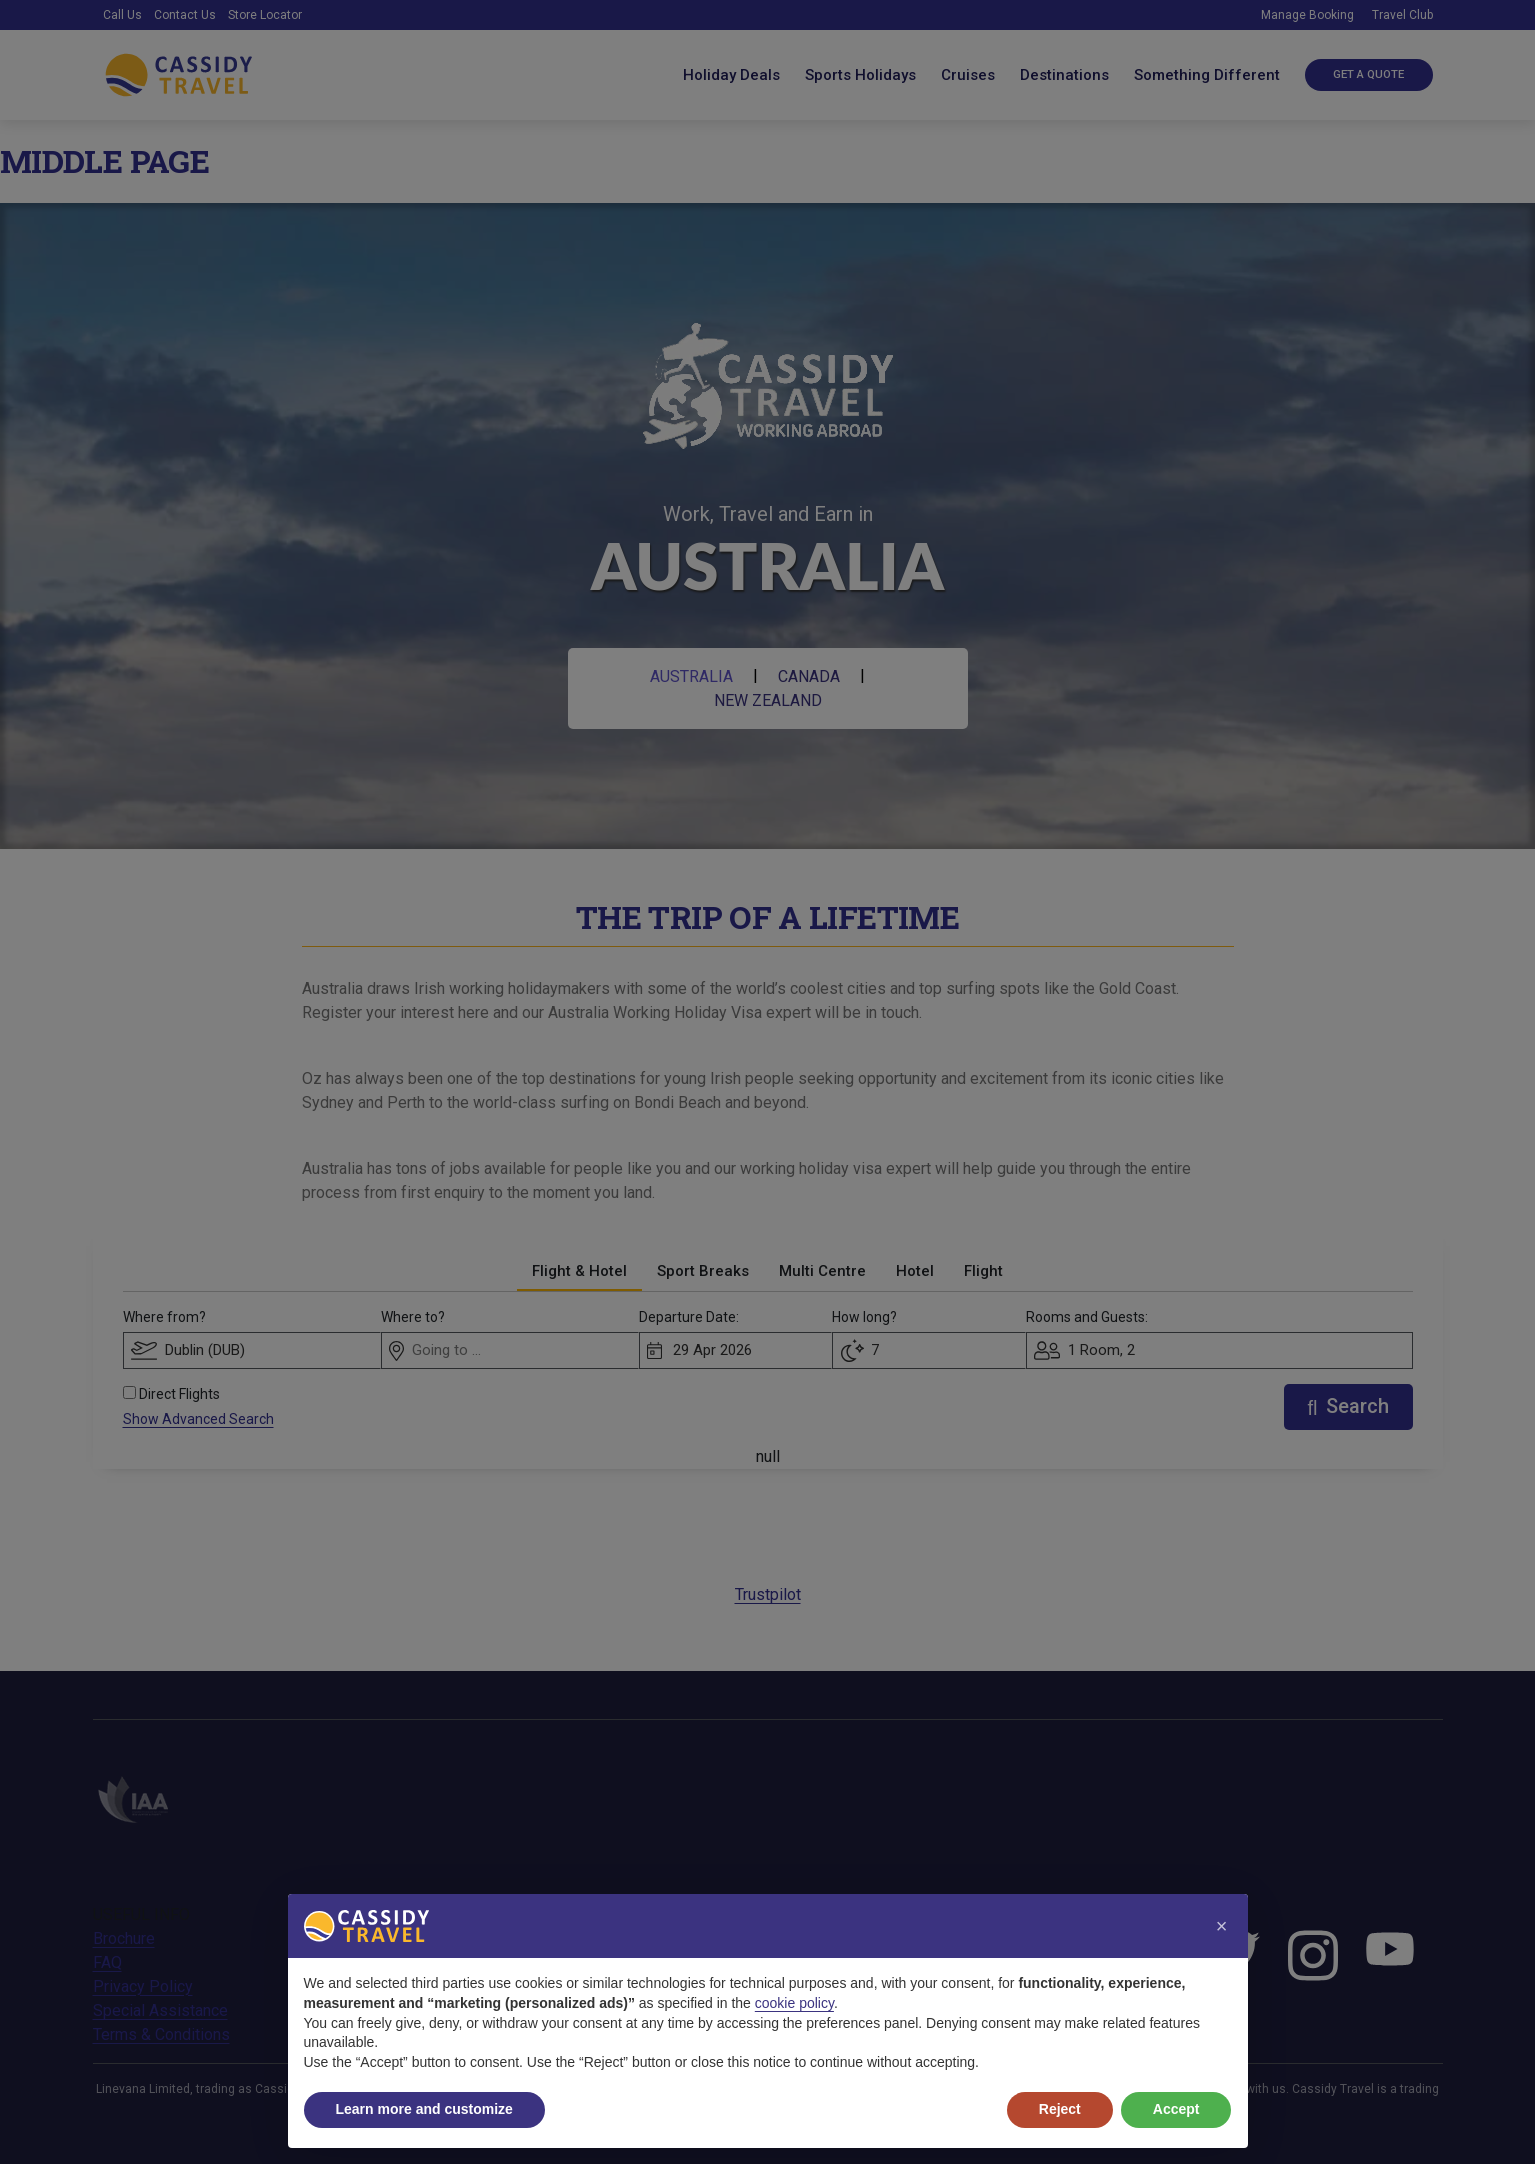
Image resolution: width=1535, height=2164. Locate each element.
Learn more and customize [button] (424, 2109)
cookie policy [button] (794, 2003)
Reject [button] (1060, 2109)
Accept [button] (1176, 2109)
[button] (1222, 1926)
